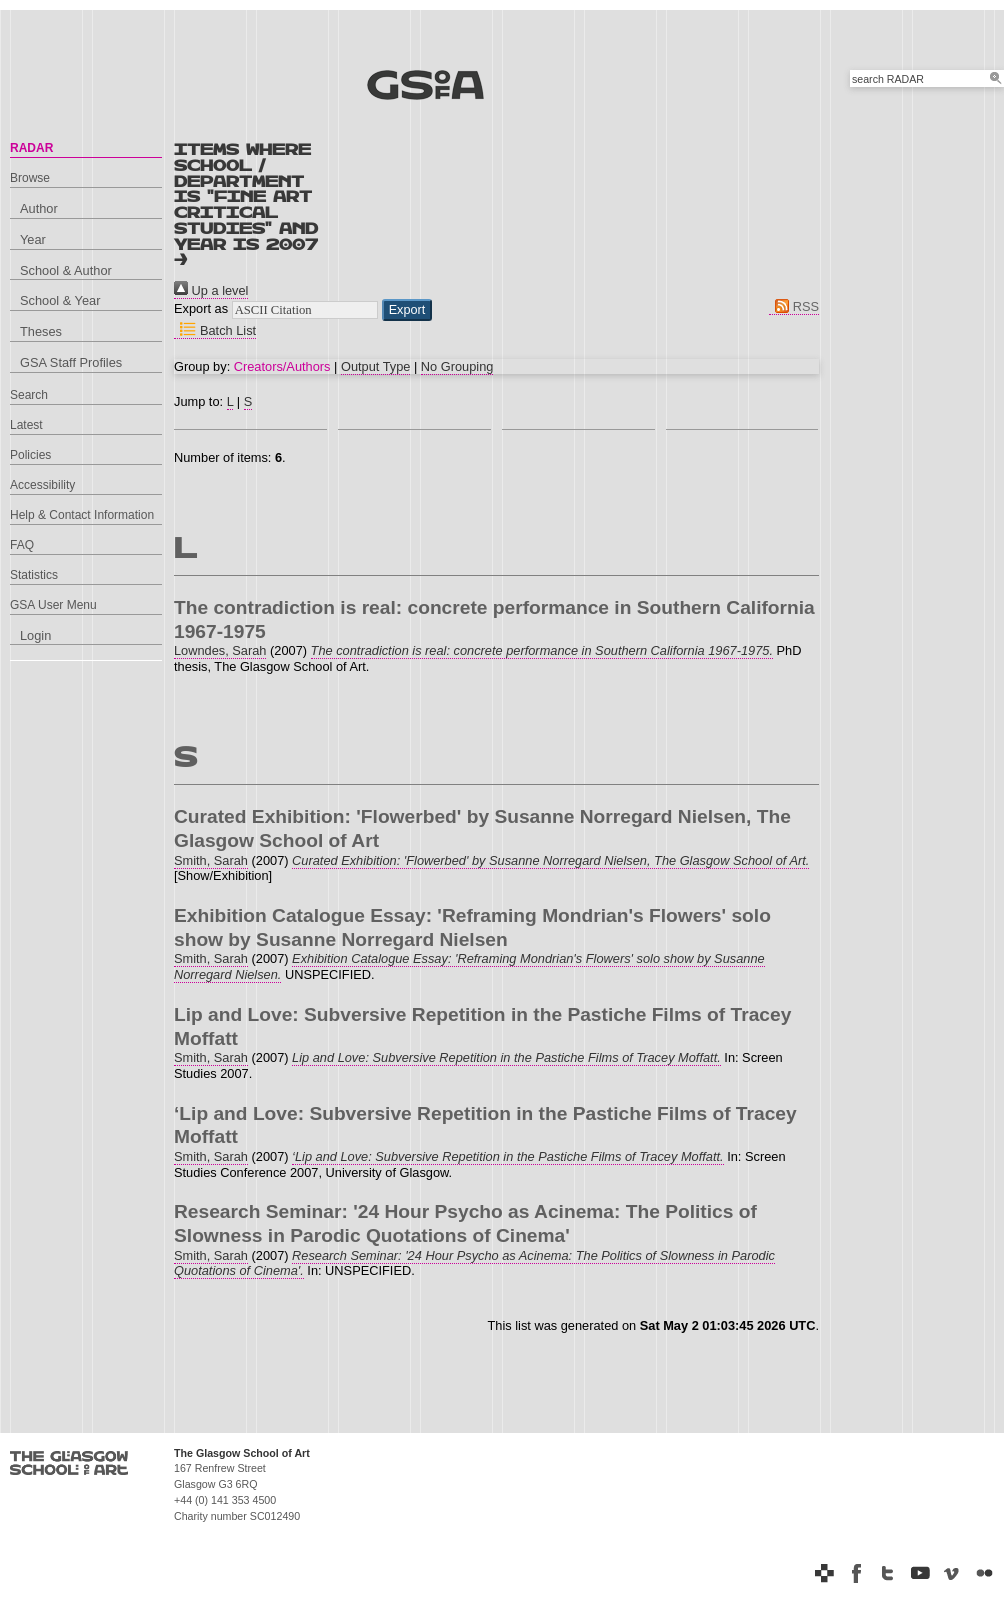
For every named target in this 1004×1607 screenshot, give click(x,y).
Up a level (211, 290)
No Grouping (457, 366)
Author (39, 208)
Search (29, 395)
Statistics (34, 575)
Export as (201, 308)
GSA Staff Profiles (71, 362)
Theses (41, 331)
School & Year (60, 300)
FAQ (22, 545)
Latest (26, 425)
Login (35, 635)
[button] (407, 310)
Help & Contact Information (82, 515)
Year (33, 239)
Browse (30, 178)
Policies (30, 455)
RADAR (31, 148)
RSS (794, 306)
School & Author (66, 270)
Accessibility (42, 485)
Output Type (375, 366)
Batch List (215, 330)
